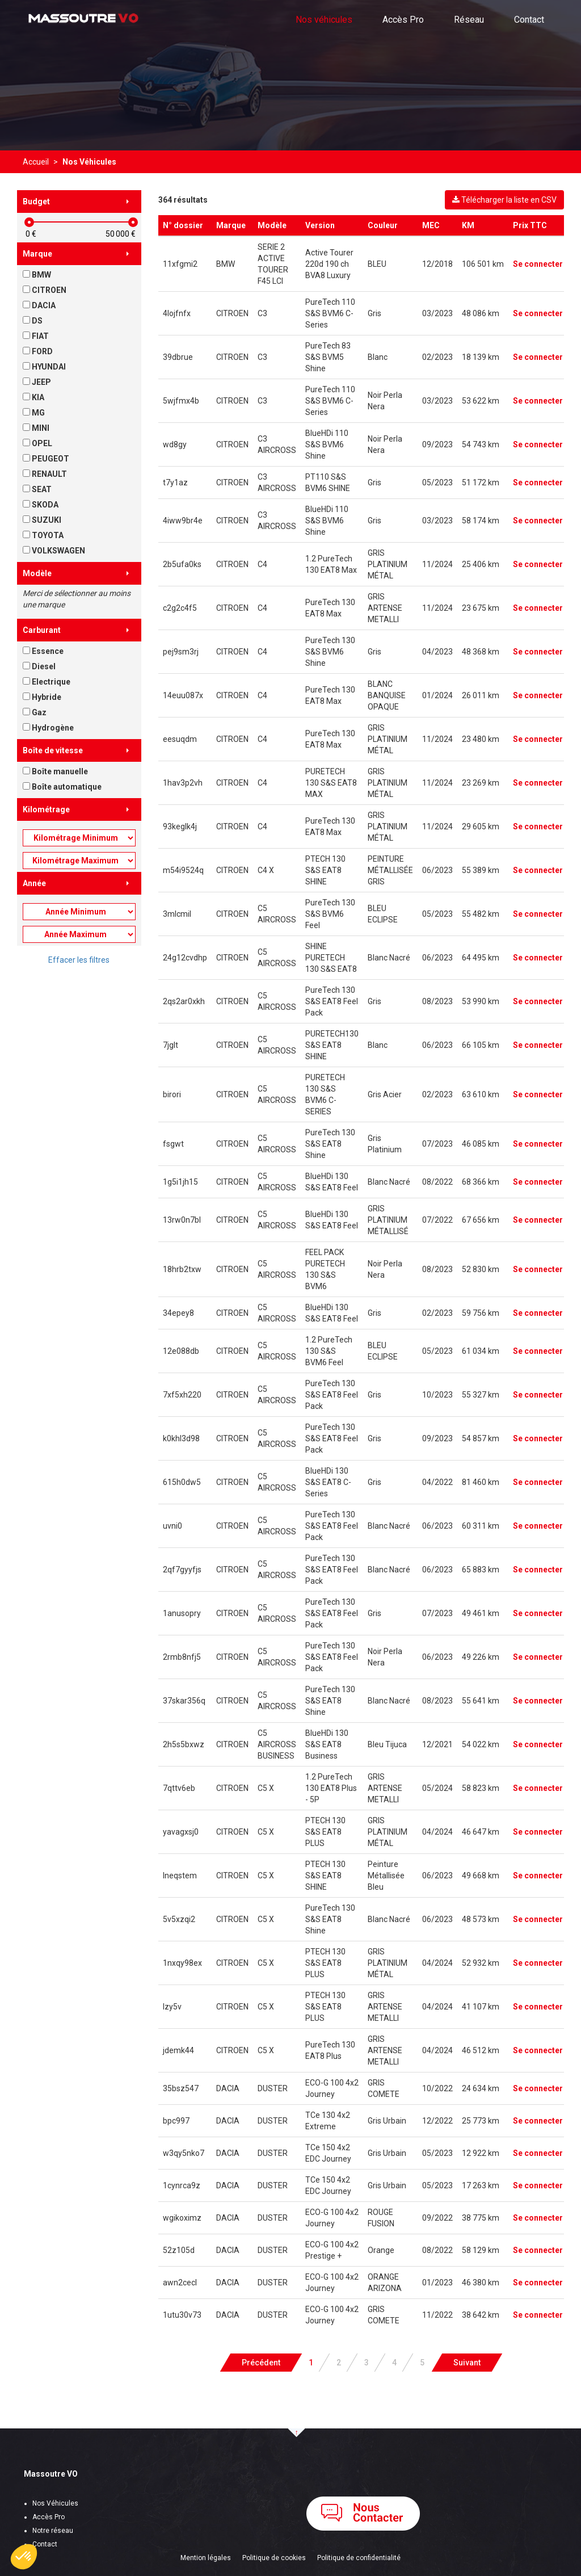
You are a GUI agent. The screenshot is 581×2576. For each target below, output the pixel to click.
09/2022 (437, 2217)
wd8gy (175, 444)
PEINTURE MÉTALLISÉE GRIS (390, 870)
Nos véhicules (324, 19)
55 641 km (480, 1700)
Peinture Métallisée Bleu (386, 1875)
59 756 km (480, 1313)
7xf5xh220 (182, 1394)
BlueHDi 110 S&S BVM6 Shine (326, 444)
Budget (36, 201)
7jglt (170, 1045)
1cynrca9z (181, 2185)
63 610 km (480, 1094)
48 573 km (480, 1919)
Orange (381, 2250)
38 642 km (480, 2314)
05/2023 (437, 482)
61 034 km (480, 1351)
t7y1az (175, 482)
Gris (374, 313)
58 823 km (480, 1788)
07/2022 (437, 1219)
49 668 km (480, 1875)
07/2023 (437, 1143)
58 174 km (480, 520)
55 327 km (480, 1394)
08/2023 (437, 1001)
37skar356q (184, 1700)
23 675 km (480, 607)
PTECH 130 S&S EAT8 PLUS (325, 1832)
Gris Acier (385, 1094)
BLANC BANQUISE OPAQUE (387, 695)
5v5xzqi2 (179, 1919)
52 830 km (480, 1269)
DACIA (39, 305)
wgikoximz (182, 2217)
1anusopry (182, 1613)
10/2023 (437, 1394)
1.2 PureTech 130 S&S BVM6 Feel (328, 1351)
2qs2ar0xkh (184, 1001)
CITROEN (44, 290)
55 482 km (480, 913)
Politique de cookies (274, 2558)
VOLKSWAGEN (54, 550)
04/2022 (437, 1482)
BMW (37, 274)
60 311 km (480, 1525)
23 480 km (480, 739)
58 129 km (480, 2250)
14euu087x (183, 695)
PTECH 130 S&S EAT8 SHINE (325, 870)
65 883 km (480, 1569)
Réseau (469, 19)
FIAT (36, 336)
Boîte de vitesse (53, 750)
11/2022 (437, 2314)
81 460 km (480, 1482)
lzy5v (172, 2006)
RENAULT (45, 474)
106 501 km (483, 263)
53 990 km (480, 1001)
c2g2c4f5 (180, 607)
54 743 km (480, 444)
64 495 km (480, 957)
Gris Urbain (387, 2120)
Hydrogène (48, 727)
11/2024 (437, 564)
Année (34, 883)
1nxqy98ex (182, 1962)
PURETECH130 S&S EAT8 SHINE (332, 1045)
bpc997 (176, 2120)
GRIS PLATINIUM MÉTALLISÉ (388, 1220)
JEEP (37, 382)
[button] (23, 2556)
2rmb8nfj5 (182, 1657)
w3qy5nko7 (183, 2153)
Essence (43, 651)
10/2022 (437, 2088)
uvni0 (172, 1525)
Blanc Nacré (389, 957)
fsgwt (173, 1143)
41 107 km (480, 2006)
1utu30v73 (182, 2314)
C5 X (266, 1788)
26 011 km (480, 695)
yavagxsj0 (181, 1831)
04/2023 (437, 651)
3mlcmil (177, 913)
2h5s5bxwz (183, 1744)
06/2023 (437, 870)
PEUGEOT (46, 458)
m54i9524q (183, 870)
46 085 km (480, 1143)
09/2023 (437, 444)
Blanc (378, 357)
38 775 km (480, 2217)
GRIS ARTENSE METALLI (385, 608)
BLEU (377, 263)
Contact (529, 19)
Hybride (42, 697)
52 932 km (480, 1962)
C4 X (266, 870)
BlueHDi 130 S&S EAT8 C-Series (328, 1482)
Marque (37, 253)
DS (33, 320)
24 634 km (480, 2088)
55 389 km (480, 870)
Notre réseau (52, 2531)
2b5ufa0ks (182, 564)
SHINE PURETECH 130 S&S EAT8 (331, 958)
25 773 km (480, 2120)
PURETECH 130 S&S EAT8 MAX (331, 783)
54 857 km (480, 1438)
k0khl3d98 (181, 1438)
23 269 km (480, 782)
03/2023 (437, 313)
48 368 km (480, 651)
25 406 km (480, 564)
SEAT (37, 489)
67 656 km (480, 1219)
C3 (262, 313)
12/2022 (437, 2120)
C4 (262, 564)
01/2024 (437, 695)
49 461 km (480, 1613)
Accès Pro (403, 19)
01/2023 (437, 2282)
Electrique (46, 681)
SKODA (40, 504)
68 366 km (480, 1181)
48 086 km (480, 313)
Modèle (37, 573)
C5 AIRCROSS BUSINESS (277, 1744)
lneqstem (180, 1875)
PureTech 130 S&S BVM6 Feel (330, 914)
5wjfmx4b (181, 400)
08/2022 (437, 1181)
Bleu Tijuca (387, 1744)
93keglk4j (180, 826)
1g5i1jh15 (180, 1181)
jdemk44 (178, 2050)
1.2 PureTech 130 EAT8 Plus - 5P (331, 1788)
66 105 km (480, 1045)
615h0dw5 (182, 1482)
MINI (36, 428)
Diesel (39, 666)
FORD (38, 351)
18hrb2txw (182, 1269)
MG (34, 412)
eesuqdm (180, 739)
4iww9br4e (183, 520)
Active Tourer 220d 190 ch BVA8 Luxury (329, 264)
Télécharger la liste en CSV (504, 199)
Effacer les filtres (79, 959)
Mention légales (205, 2558)
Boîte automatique (62, 786)
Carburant (42, 630)
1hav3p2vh (183, 782)
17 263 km (480, 2185)
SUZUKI (42, 520)
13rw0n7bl (182, 1219)
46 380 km (480, 2282)
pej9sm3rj (181, 651)
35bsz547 (181, 2088)
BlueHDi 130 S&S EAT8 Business (326, 1744)
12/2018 (437, 263)
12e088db (181, 1351)
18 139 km (480, 357)
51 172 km (480, 482)
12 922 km (480, 2153)
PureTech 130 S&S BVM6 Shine (330, 652)
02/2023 (437, 357)
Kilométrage (46, 809)
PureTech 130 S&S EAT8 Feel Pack (331, 1001)
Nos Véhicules (55, 2503)
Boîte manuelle (55, 771)
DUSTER (273, 2088)
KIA (33, 397)
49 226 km (480, 1657)
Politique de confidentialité (359, 2558)
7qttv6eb (179, 1788)
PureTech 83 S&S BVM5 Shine (328, 357)
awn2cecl (180, 2282)
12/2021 (437, 1744)
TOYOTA (43, 535)
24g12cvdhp (185, 957)
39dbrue (178, 357)
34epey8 (178, 1313)
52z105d (179, 2250)
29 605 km (480, 826)
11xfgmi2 (180, 263)
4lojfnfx (177, 313)
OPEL (37, 443)
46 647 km (480, 1831)
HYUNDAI (44, 366)
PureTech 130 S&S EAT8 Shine (330, 1144)
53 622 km (480, 400)
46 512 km (480, 2050)
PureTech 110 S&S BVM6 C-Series (330, 313)
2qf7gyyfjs (182, 1569)
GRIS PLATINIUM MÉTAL (387, 564)
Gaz (35, 712)
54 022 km (480, 1744)
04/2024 (437, 1831)
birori (172, 1094)
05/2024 (437, 1788)
